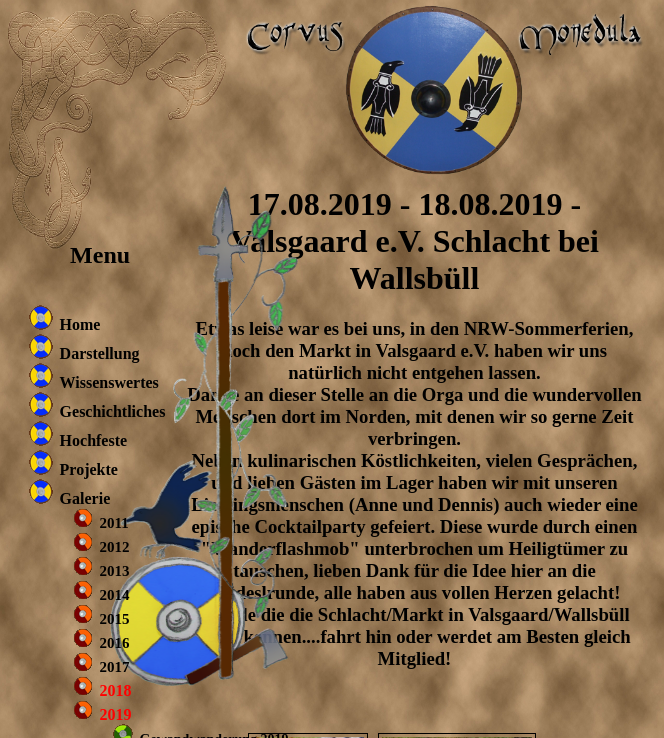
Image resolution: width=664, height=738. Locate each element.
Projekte (89, 469)
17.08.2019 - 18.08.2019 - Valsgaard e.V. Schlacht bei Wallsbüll (414, 241)
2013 (115, 571)
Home (80, 324)
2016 (115, 643)
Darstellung (100, 353)
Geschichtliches (113, 411)
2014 (115, 595)
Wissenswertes (109, 382)
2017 (115, 667)
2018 (116, 690)
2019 (116, 714)
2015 (115, 619)
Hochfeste (94, 440)
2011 (114, 523)
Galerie (85, 498)
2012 (115, 547)
